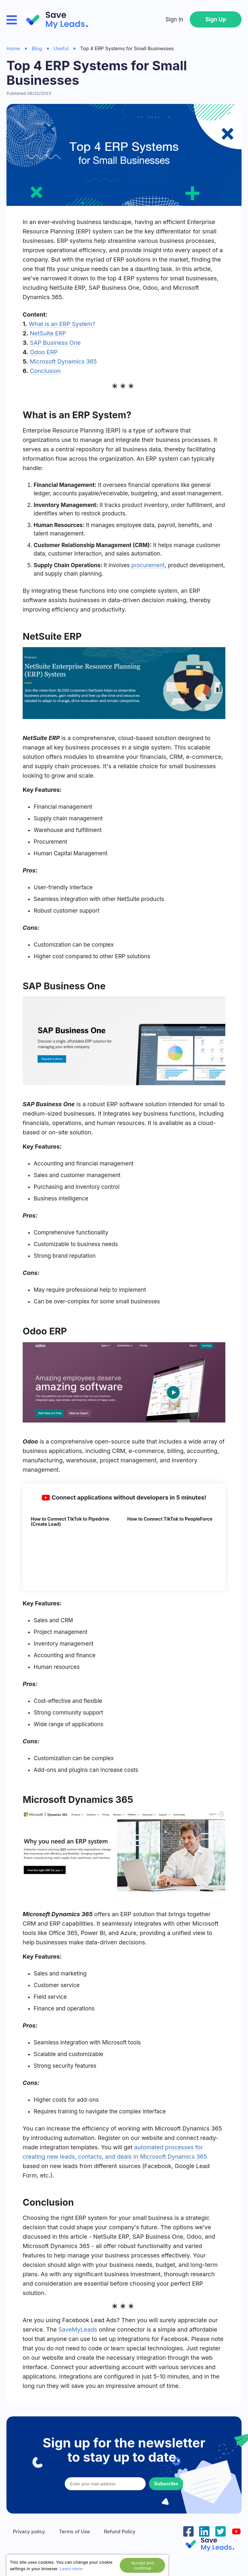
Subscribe (166, 2483)
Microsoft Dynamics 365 (63, 361)
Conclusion (45, 370)
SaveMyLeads (77, 2329)
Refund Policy (119, 2531)
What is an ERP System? (62, 324)
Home (13, 48)
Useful (61, 48)
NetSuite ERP (48, 333)
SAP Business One (55, 342)
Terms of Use (74, 2531)
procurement (148, 565)
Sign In (174, 19)
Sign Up (215, 19)
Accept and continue (142, 2565)
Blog (37, 48)
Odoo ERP (44, 352)
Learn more (71, 2568)
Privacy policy (29, 2531)
